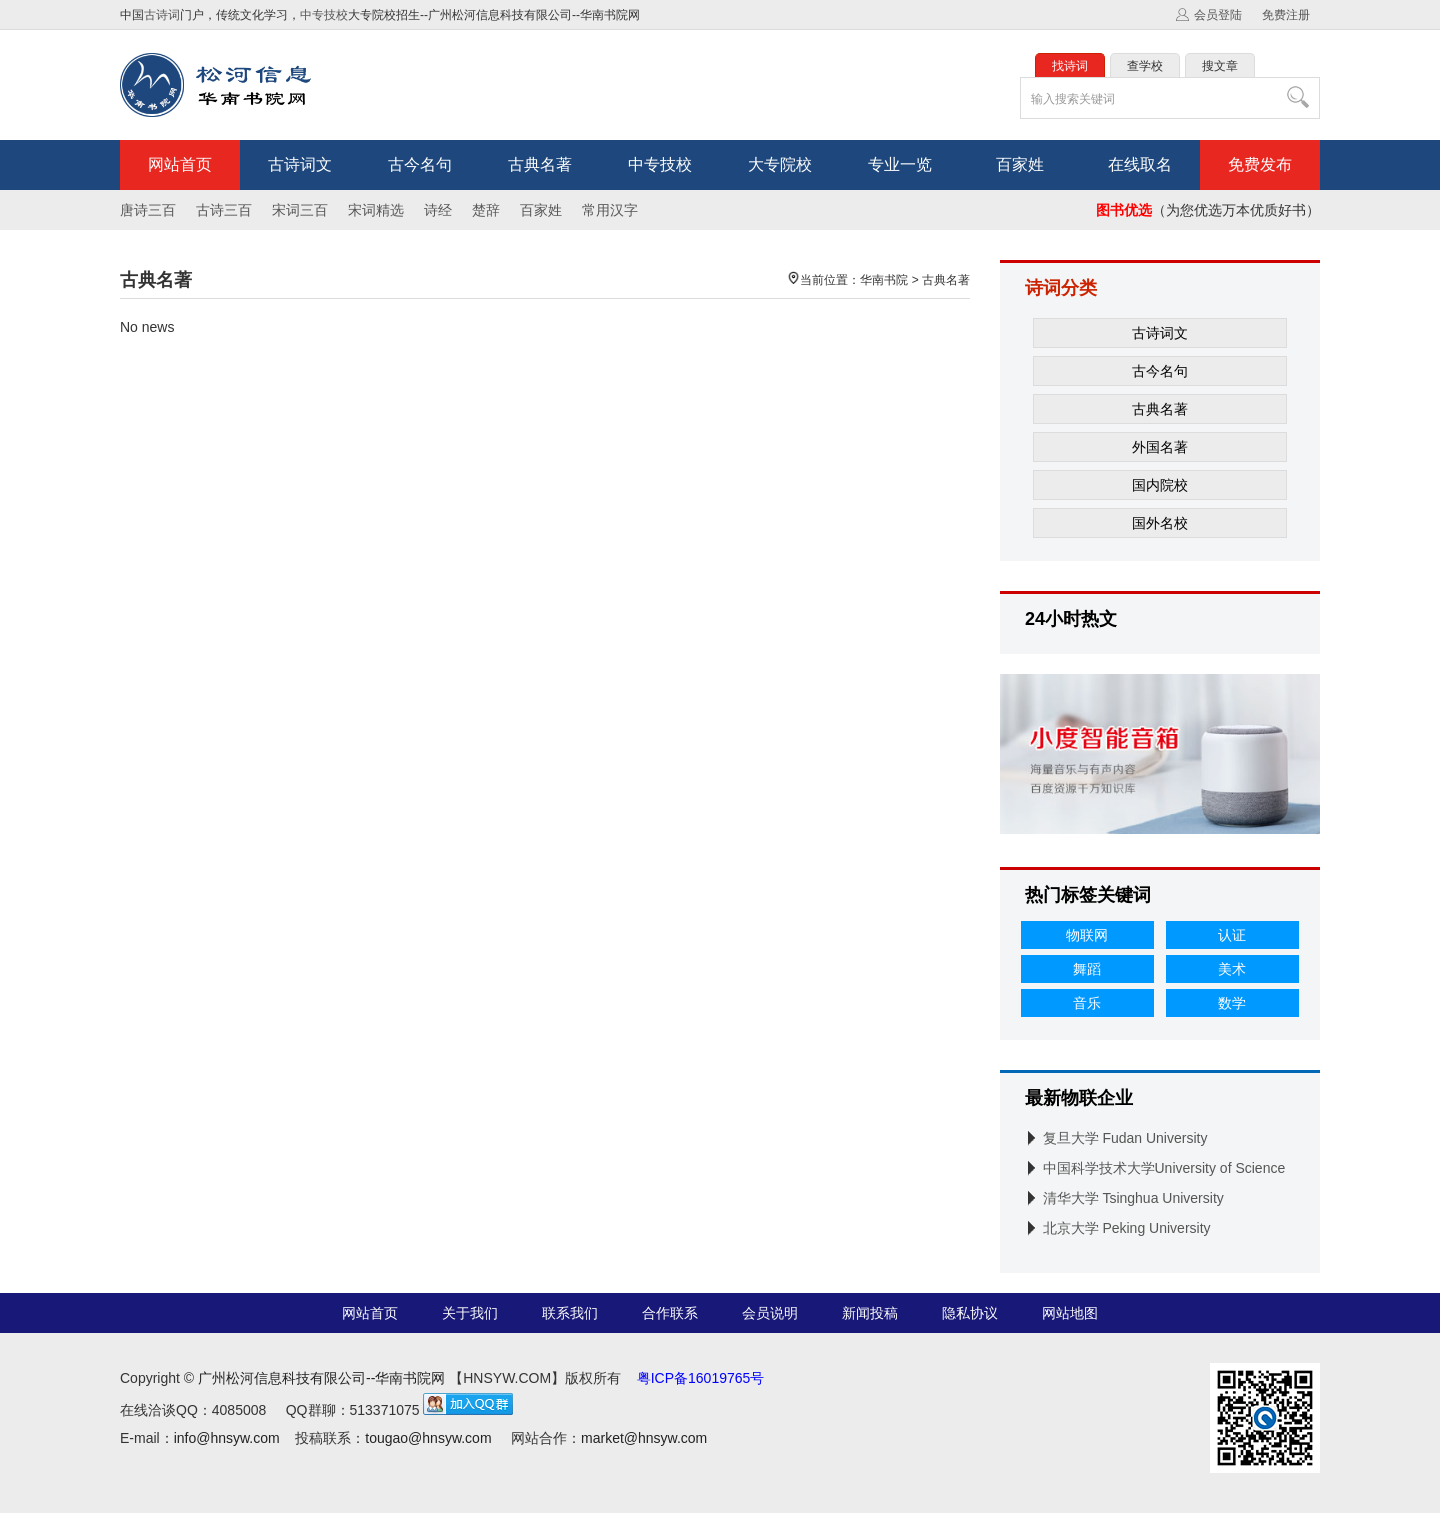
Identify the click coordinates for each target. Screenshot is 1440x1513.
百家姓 (1020, 164)
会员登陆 (1218, 15)
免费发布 (1260, 164)
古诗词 (162, 15)
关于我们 (470, 1313)
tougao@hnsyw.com (428, 1438)
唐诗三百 (148, 210)
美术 (1232, 969)
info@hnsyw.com (227, 1438)
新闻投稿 (870, 1313)
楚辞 (486, 210)
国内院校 (1160, 485)
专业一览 (900, 164)
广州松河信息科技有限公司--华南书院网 (321, 1378)
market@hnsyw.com (644, 1438)
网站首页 (180, 164)
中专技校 (324, 15)
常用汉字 (610, 210)
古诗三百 (224, 210)
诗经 (438, 210)
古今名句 (420, 164)
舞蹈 (1087, 969)
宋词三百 (300, 210)
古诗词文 (300, 164)
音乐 (1087, 1003)
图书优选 (1124, 210)
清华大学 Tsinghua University (1133, 1198)
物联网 (1087, 935)
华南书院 (884, 280)
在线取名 (1140, 164)
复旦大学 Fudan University (1125, 1138)
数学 (1232, 1003)
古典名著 (540, 164)
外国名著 (1160, 447)
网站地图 (1070, 1313)
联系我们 (570, 1313)
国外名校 (1160, 523)
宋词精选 (376, 210)
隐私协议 (970, 1313)
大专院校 (780, 164)
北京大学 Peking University (1127, 1228)
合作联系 (670, 1313)
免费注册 (1286, 15)
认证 (1232, 935)
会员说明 (770, 1313)
